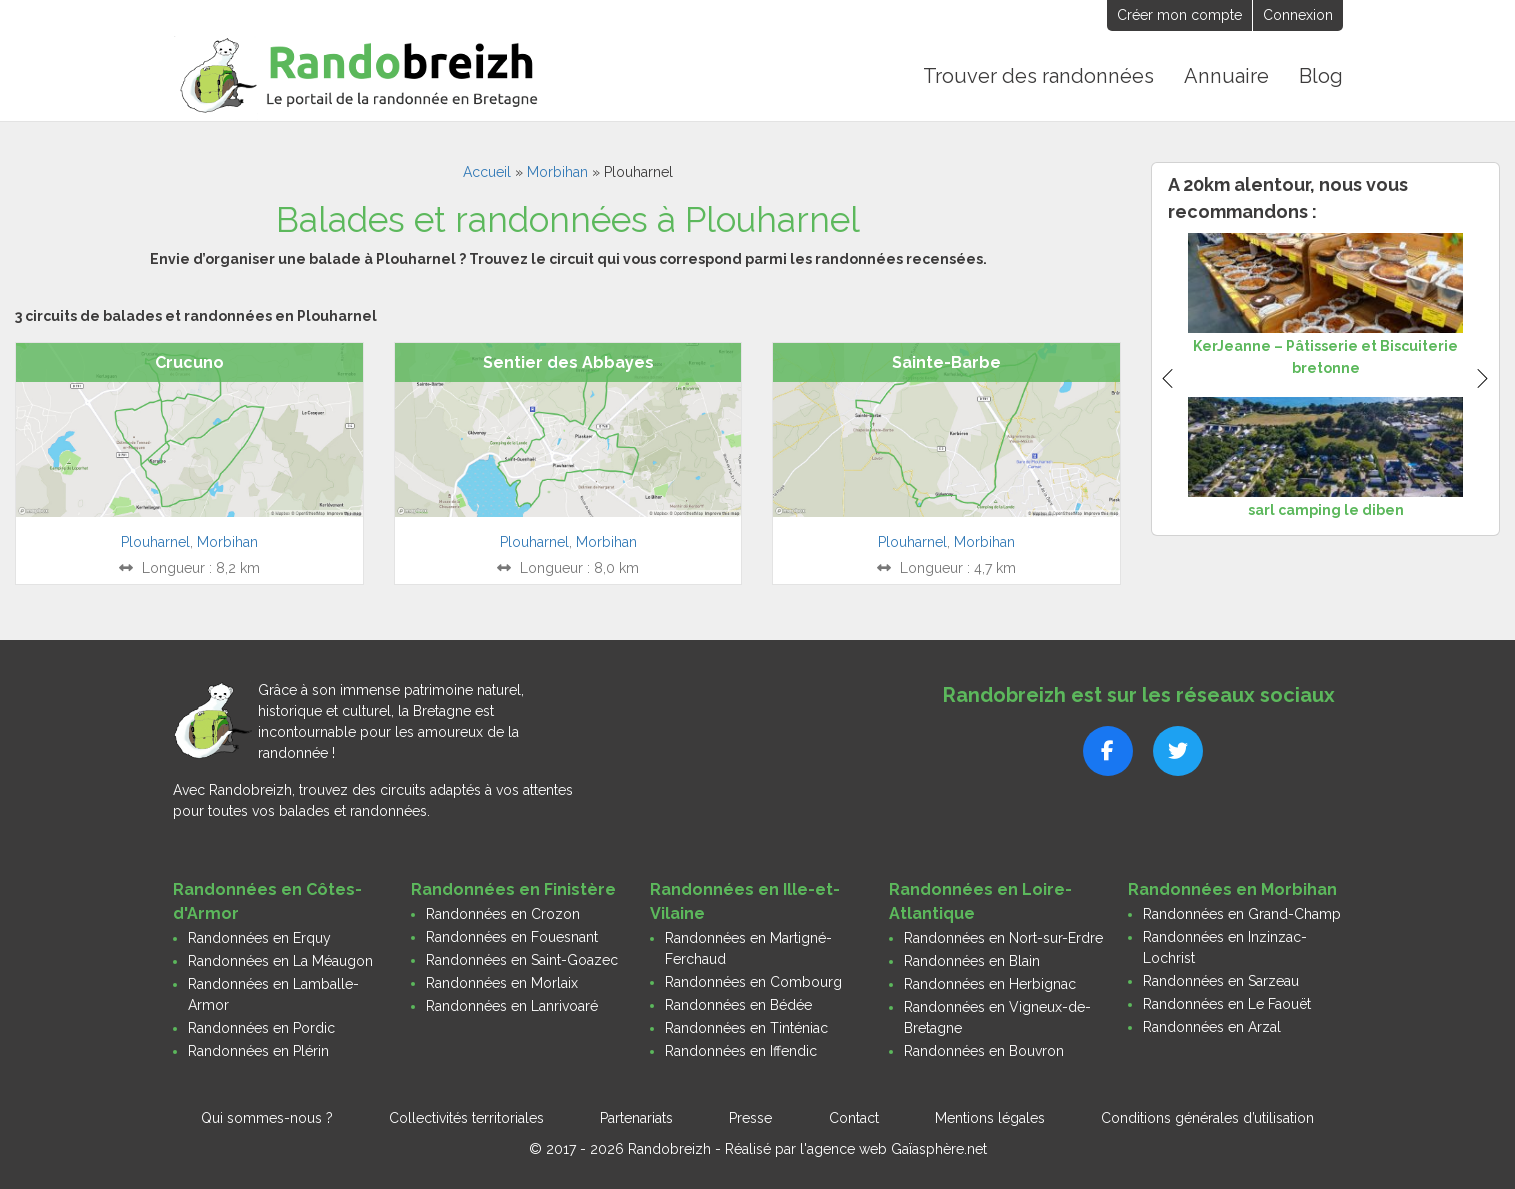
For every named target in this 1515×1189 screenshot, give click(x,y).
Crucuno (189, 362)
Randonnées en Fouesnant (512, 936)
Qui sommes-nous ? (267, 1117)
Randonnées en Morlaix (502, 982)
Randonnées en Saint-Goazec (522, 959)
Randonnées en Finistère (513, 888)
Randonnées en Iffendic (741, 1050)
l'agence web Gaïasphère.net (893, 1148)
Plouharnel (155, 541)
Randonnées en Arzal (1212, 1026)
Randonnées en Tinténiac (746, 1027)
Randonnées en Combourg (753, 981)
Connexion (1298, 15)
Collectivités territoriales (466, 1117)
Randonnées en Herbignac (990, 983)
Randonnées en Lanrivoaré (512, 1005)
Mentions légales (990, 1117)
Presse (750, 1117)
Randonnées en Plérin (258, 1050)
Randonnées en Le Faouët (1227, 1003)
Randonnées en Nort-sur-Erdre (1003, 937)
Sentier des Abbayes (568, 362)
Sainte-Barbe (946, 362)
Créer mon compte (1179, 15)
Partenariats (636, 1117)
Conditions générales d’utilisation (1207, 1117)
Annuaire (1227, 76)
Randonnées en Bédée (738, 1004)
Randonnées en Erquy (259, 937)
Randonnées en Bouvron (984, 1050)
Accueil (487, 172)
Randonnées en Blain (972, 960)
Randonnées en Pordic (261, 1027)
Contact (854, 1117)
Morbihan (557, 172)
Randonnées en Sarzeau (1221, 980)
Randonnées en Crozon (503, 913)
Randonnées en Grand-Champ (1242, 913)
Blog (1321, 76)
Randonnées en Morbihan (1232, 888)
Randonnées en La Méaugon (280, 960)
